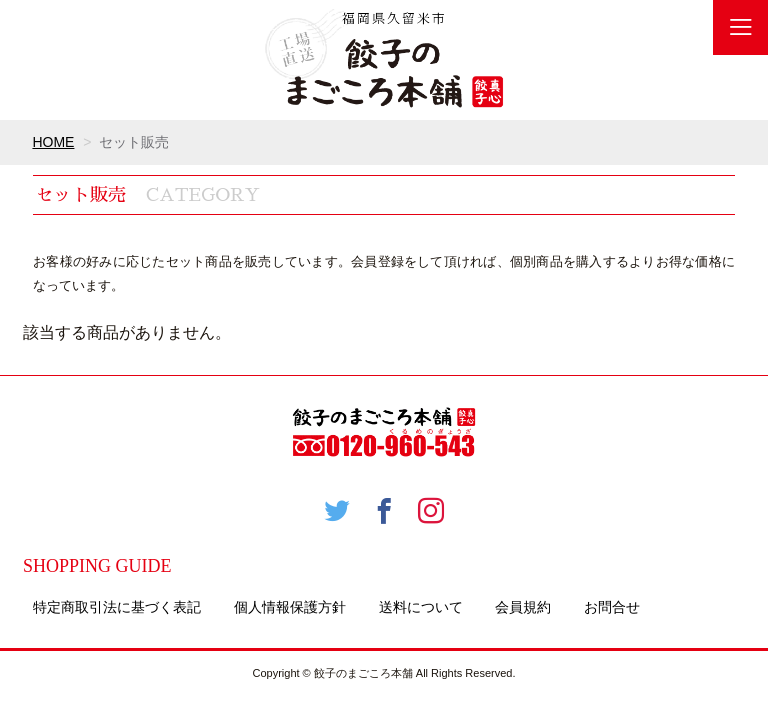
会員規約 (523, 607)
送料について (421, 607)
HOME (53, 142)
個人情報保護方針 (290, 607)
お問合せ (612, 607)
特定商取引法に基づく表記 (117, 607)
